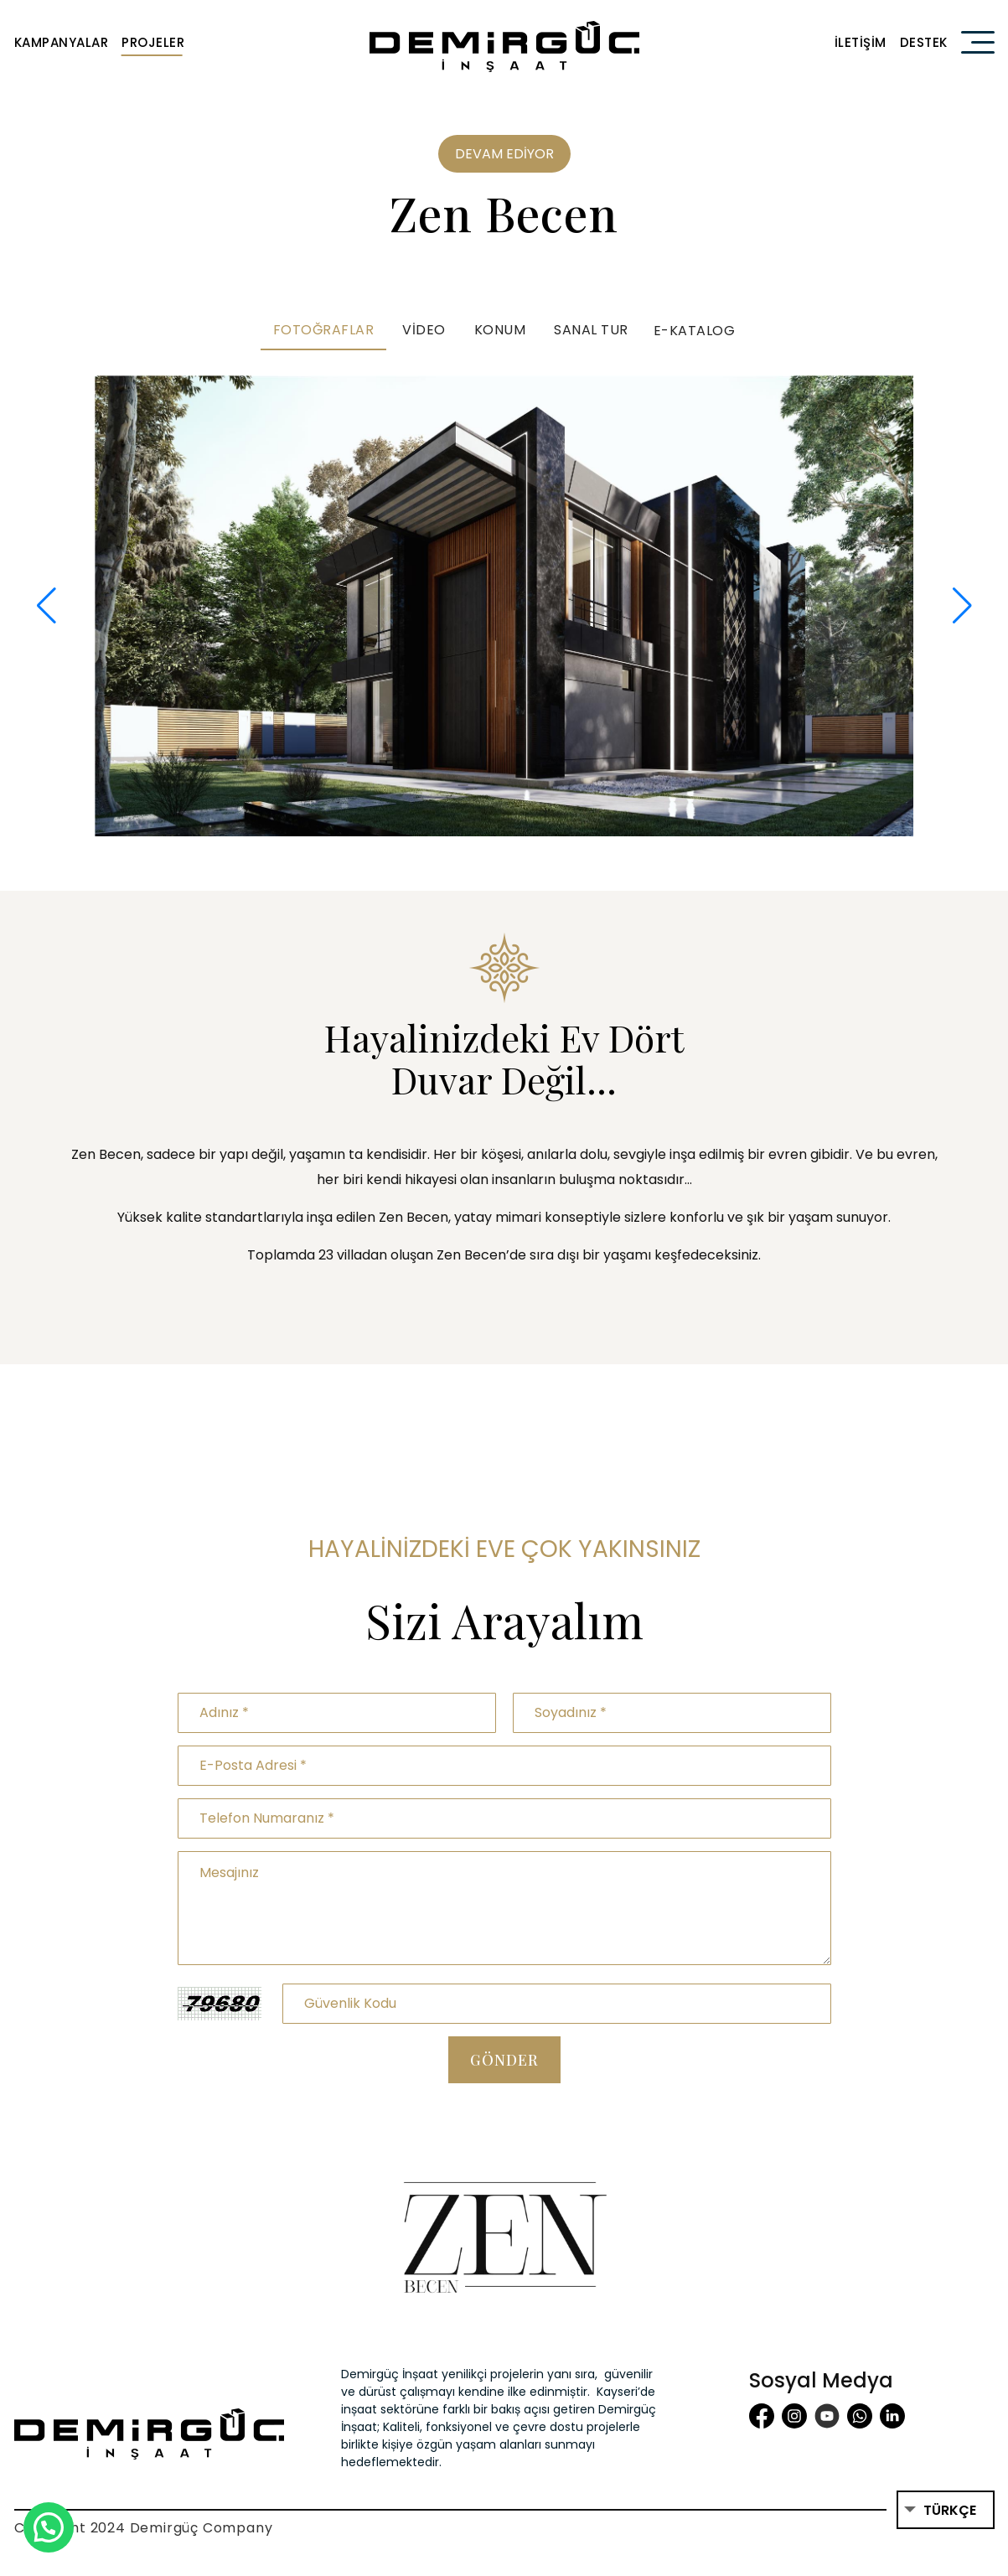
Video (424, 329)
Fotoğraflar (324, 329)
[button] (46, 605)
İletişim (861, 42)
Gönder (504, 2060)
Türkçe (949, 2510)
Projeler (152, 42)
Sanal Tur (591, 329)
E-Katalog (695, 330)
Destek (924, 42)
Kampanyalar (61, 42)
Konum (500, 329)
